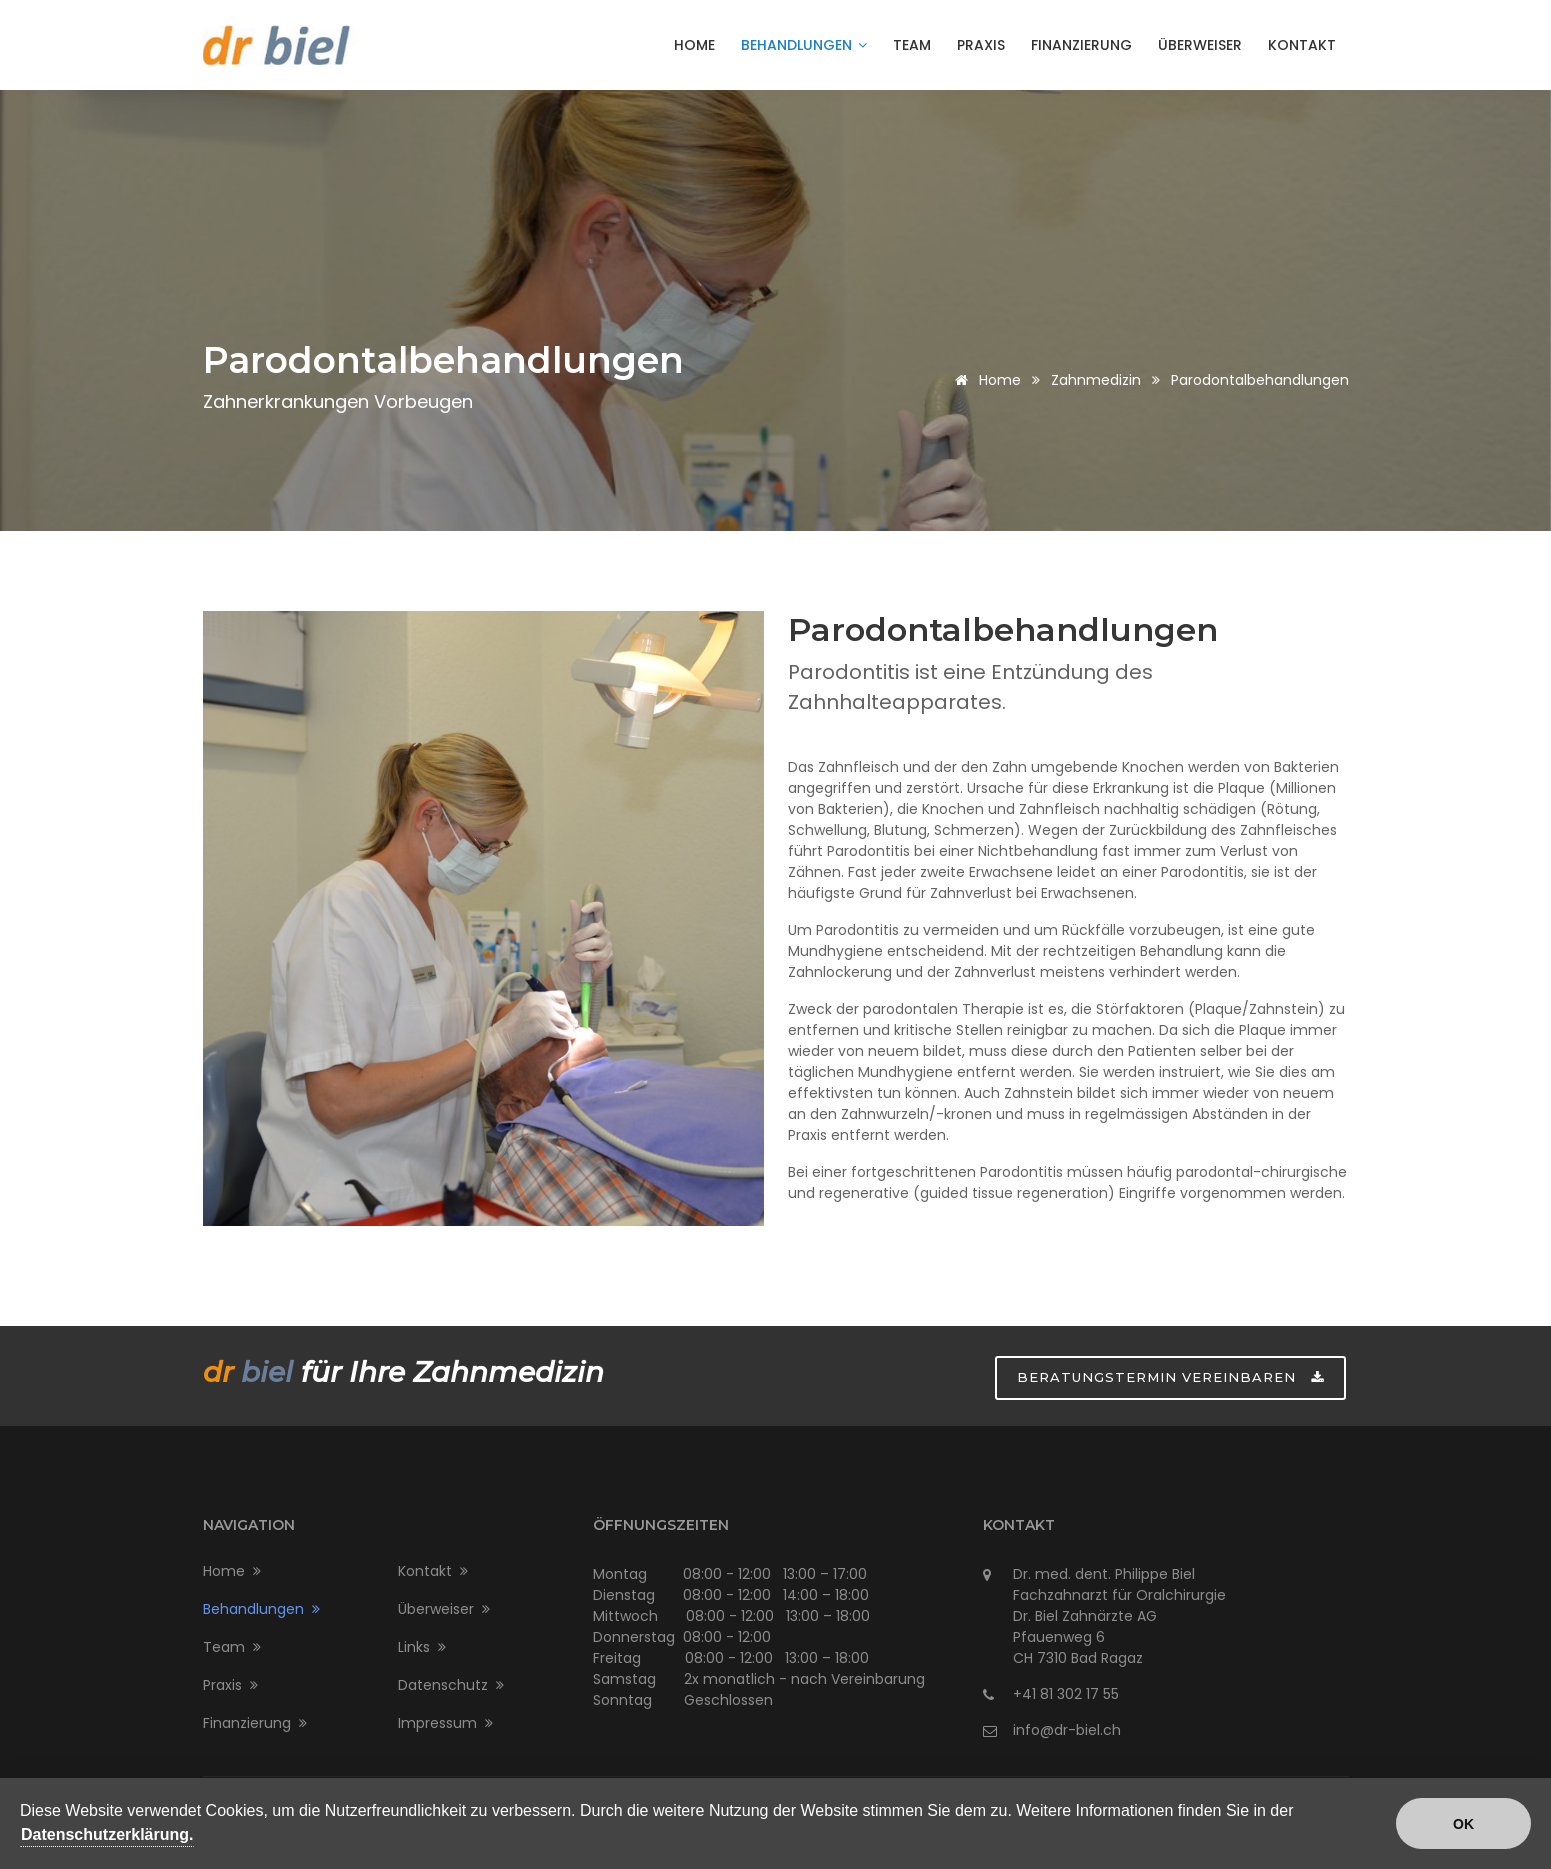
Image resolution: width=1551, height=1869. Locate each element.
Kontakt (1302, 45)
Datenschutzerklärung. (107, 1836)
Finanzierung (1081, 45)
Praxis (981, 45)
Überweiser (1200, 45)
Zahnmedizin (1096, 380)
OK (1463, 1827)
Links (422, 1647)
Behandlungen (804, 45)
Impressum (445, 1723)
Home (694, 45)
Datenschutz (451, 1685)
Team (912, 45)
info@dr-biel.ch (1067, 1730)
